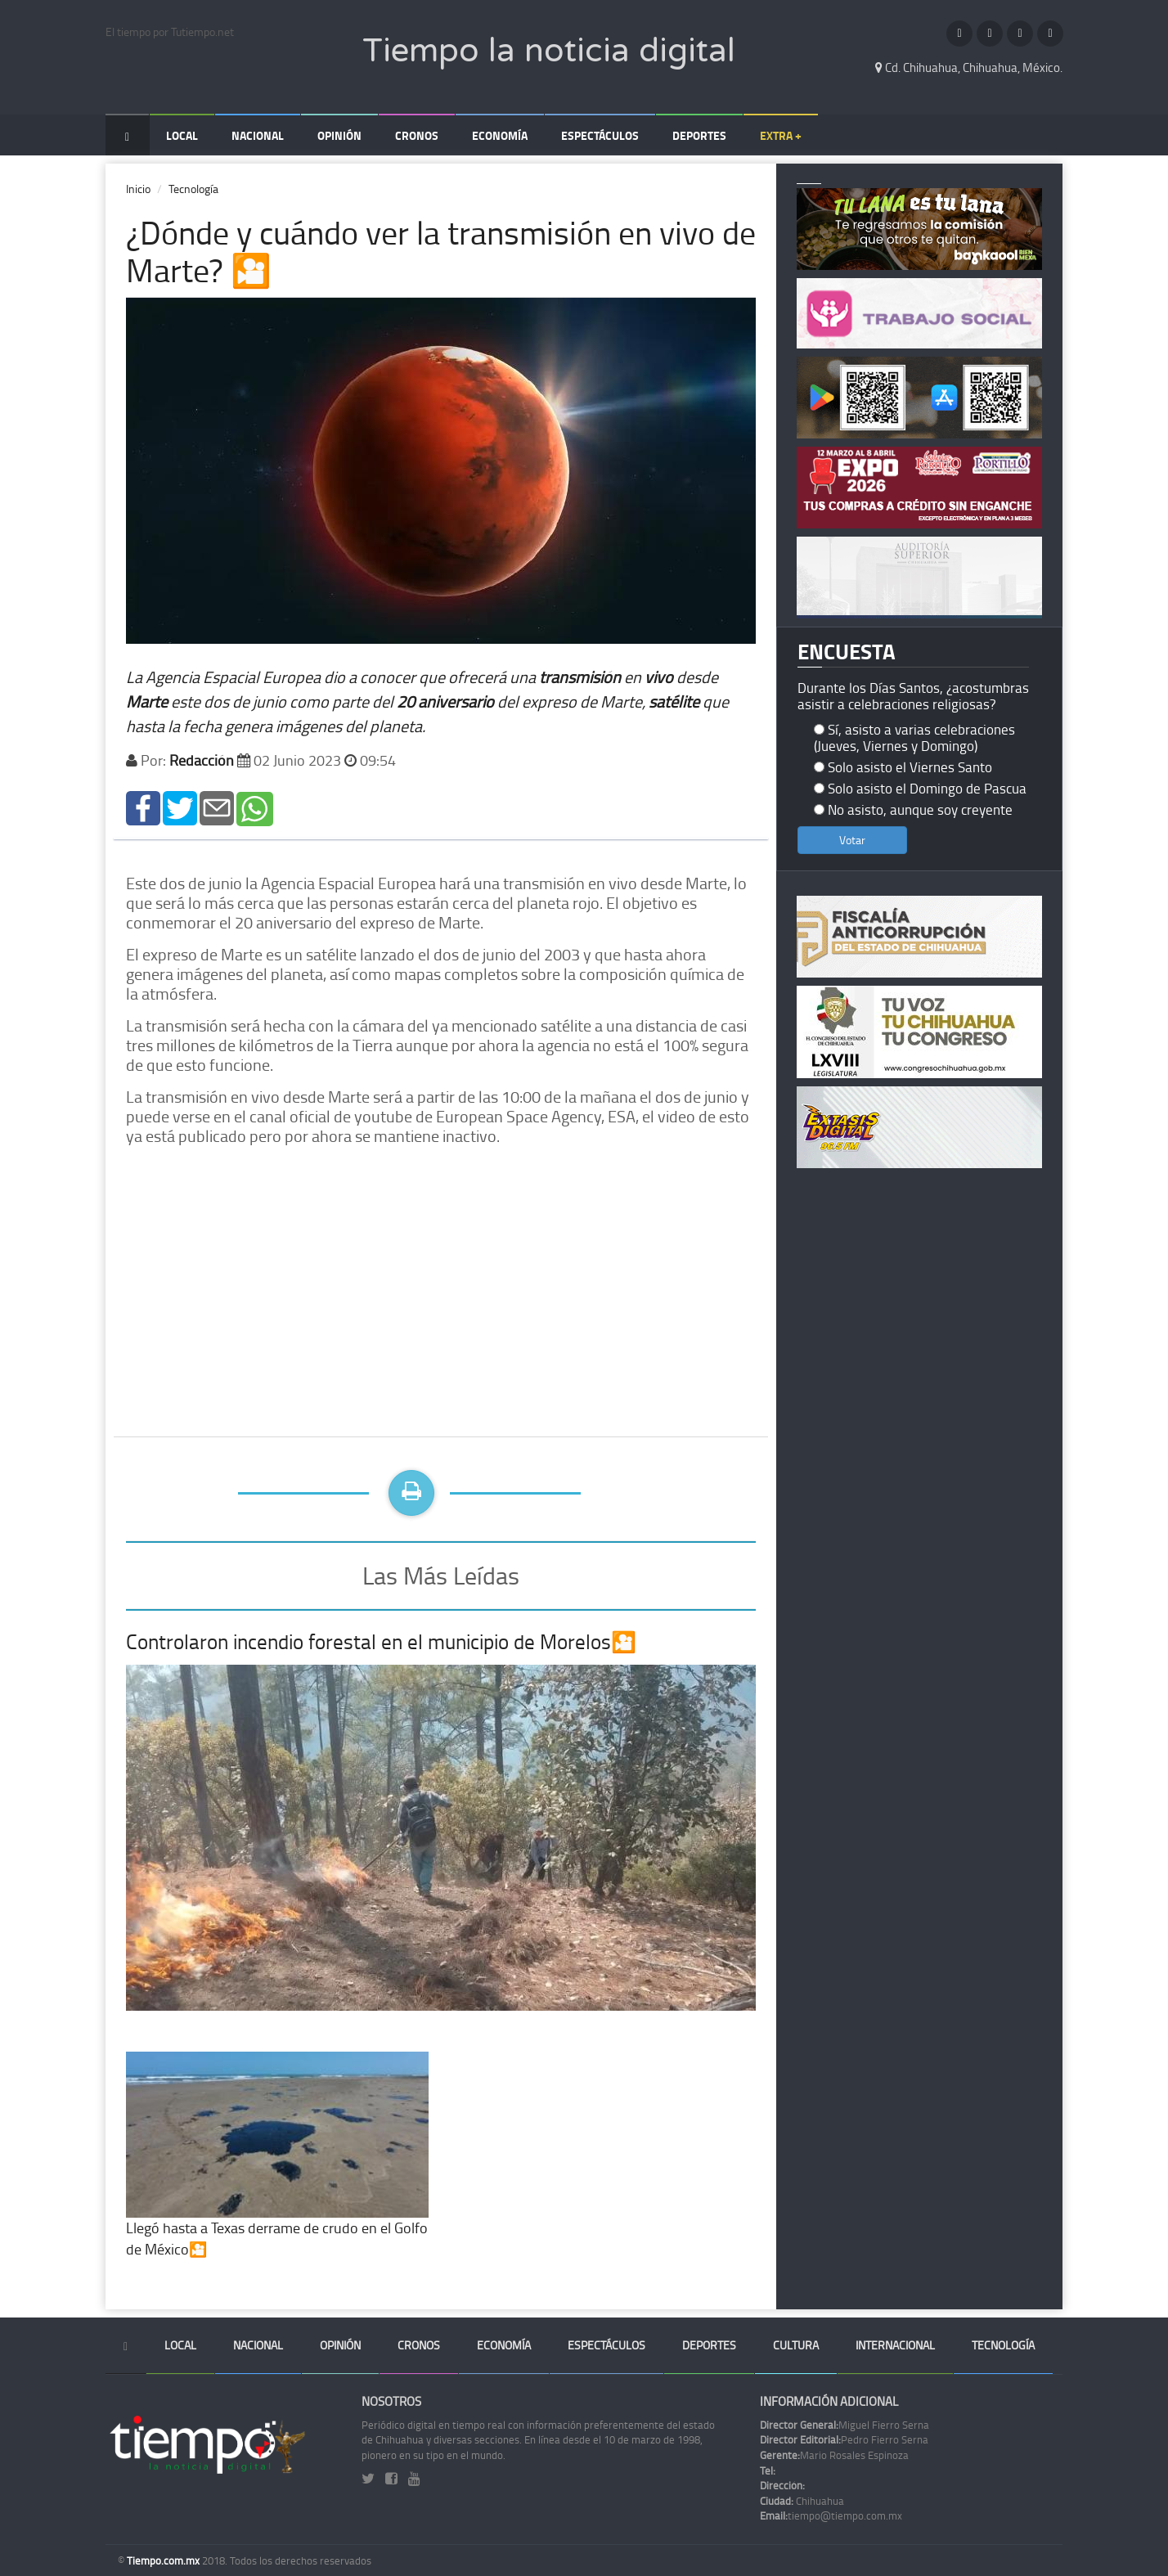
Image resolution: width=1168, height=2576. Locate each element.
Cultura (796, 2345)
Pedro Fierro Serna (844, 2439)
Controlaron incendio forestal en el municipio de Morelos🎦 (381, 1641)
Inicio (138, 188)
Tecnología (193, 188)
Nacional (257, 135)
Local (182, 135)
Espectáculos (600, 135)
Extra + (781, 135)
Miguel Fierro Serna (844, 2424)
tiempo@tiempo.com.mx (831, 2515)
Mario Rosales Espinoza (834, 2455)
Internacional (895, 2345)
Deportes (699, 135)
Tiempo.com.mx (164, 2560)
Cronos (416, 135)
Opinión (339, 135)
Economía (500, 135)
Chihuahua (802, 2500)
